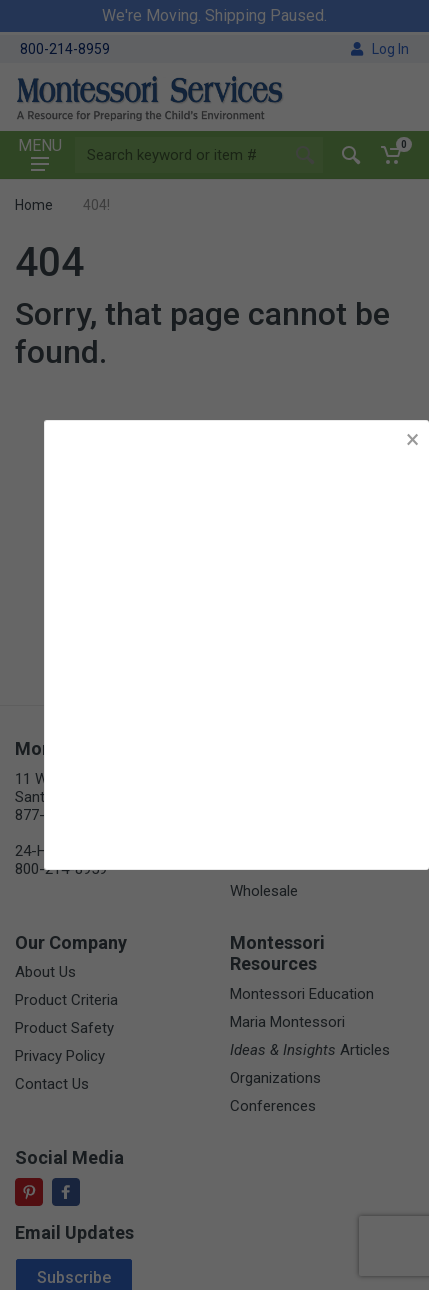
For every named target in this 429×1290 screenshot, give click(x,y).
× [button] (412, 439)
